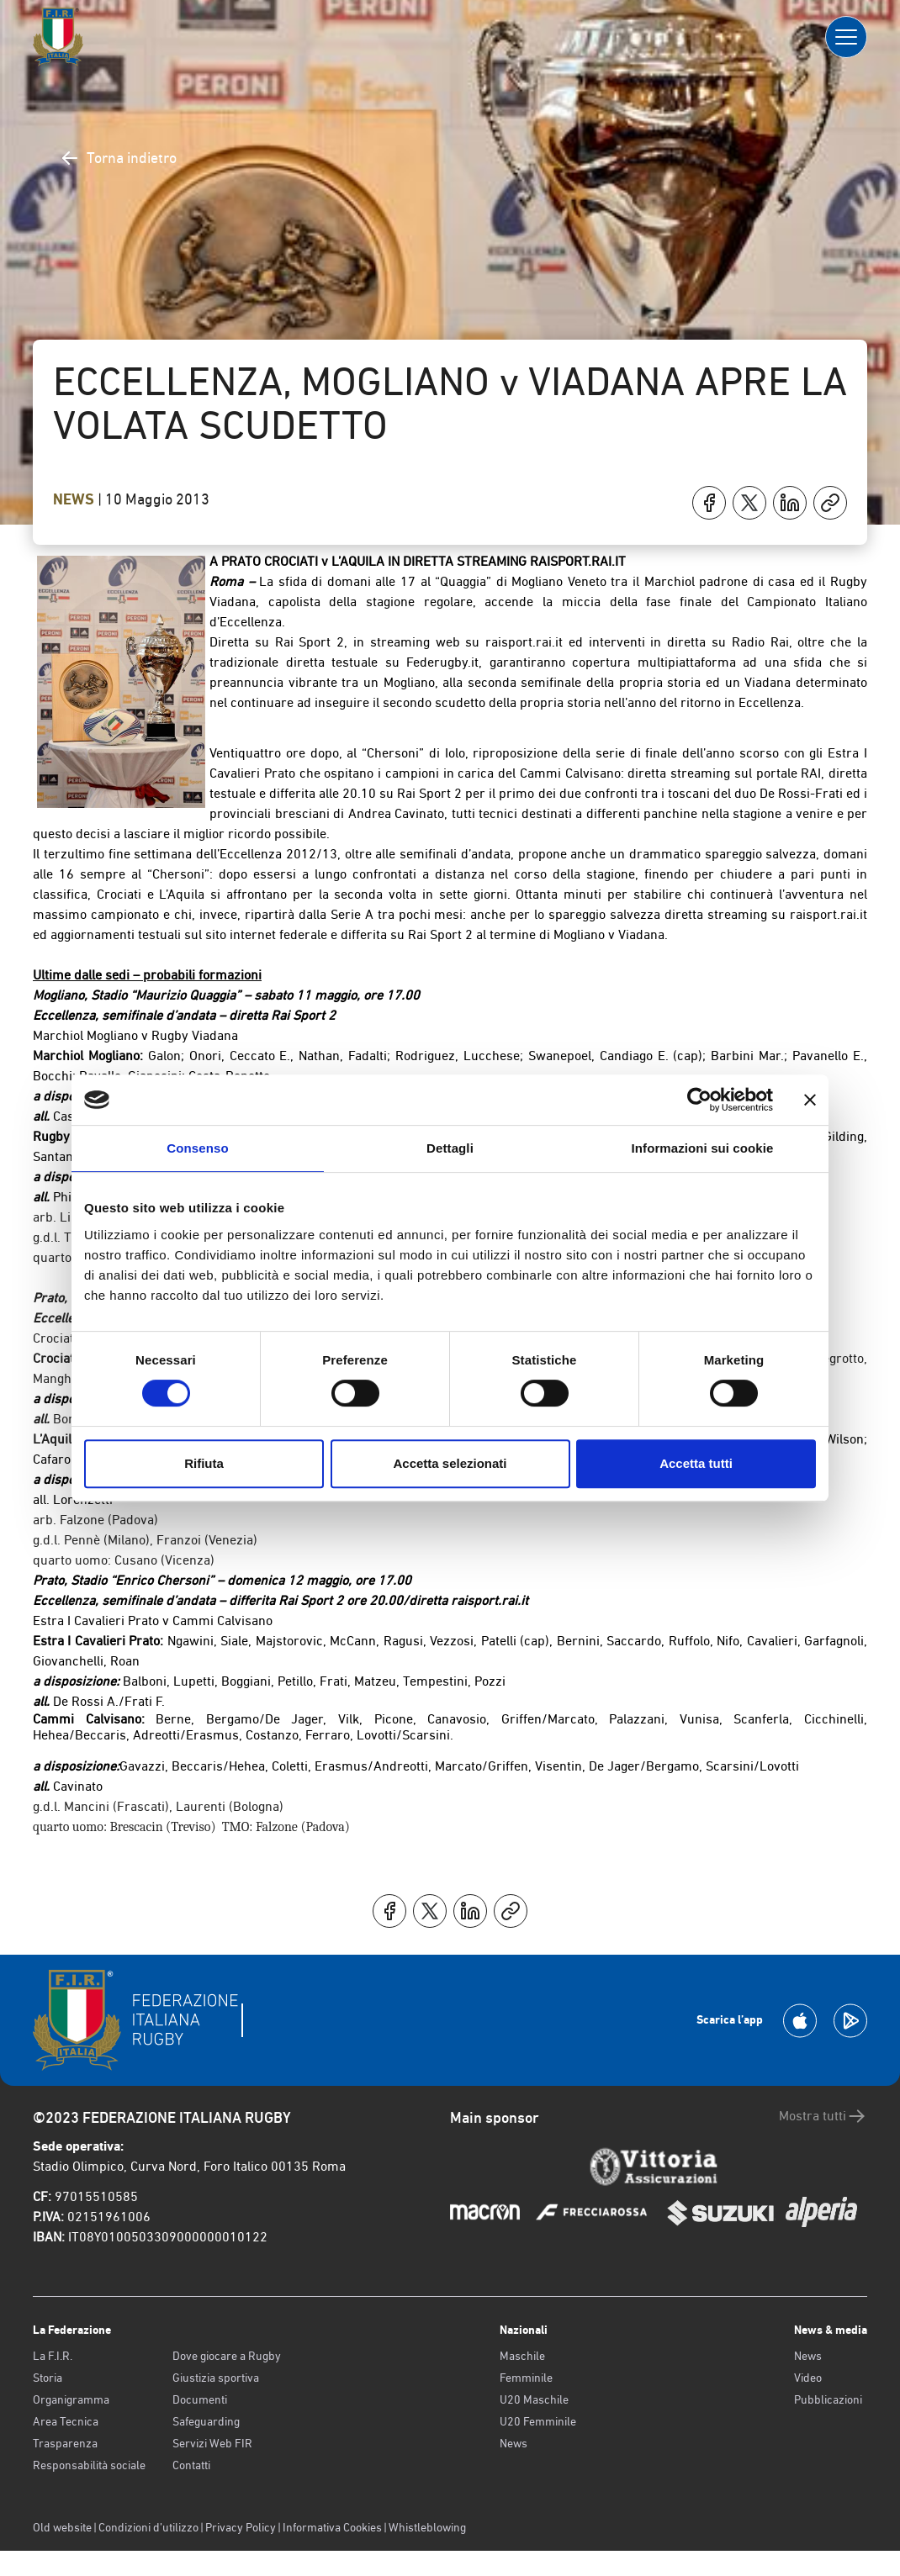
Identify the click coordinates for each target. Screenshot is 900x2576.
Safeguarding (206, 2421)
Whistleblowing (427, 2527)
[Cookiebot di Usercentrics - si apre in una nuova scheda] (699, 1099)
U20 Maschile (534, 2399)
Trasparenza (65, 2443)
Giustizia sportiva (215, 2377)
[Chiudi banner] (810, 1100)
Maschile (522, 2355)
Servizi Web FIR (212, 2443)
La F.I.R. (52, 2355)
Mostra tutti (823, 2116)
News (75, 499)
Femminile (526, 2377)
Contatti (191, 2465)
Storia (47, 2377)
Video (808, 2377)
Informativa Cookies (332, 2527)
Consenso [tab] (197, 1148)
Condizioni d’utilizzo (148, 2527)
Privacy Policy (240, 2527)
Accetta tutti (696, 1463)
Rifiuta (204, 1463)
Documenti (199, 2399)
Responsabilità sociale (89, 2465)
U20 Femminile (538, 2421)
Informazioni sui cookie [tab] (703, 1148)
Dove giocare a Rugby (226, 2355)
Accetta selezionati (449, 1463)
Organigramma (71, 2399)
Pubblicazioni (828, 2399)
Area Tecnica (65, 2421)
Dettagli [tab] (450, 1148)
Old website (62, 2527)
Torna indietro (118, 158)
